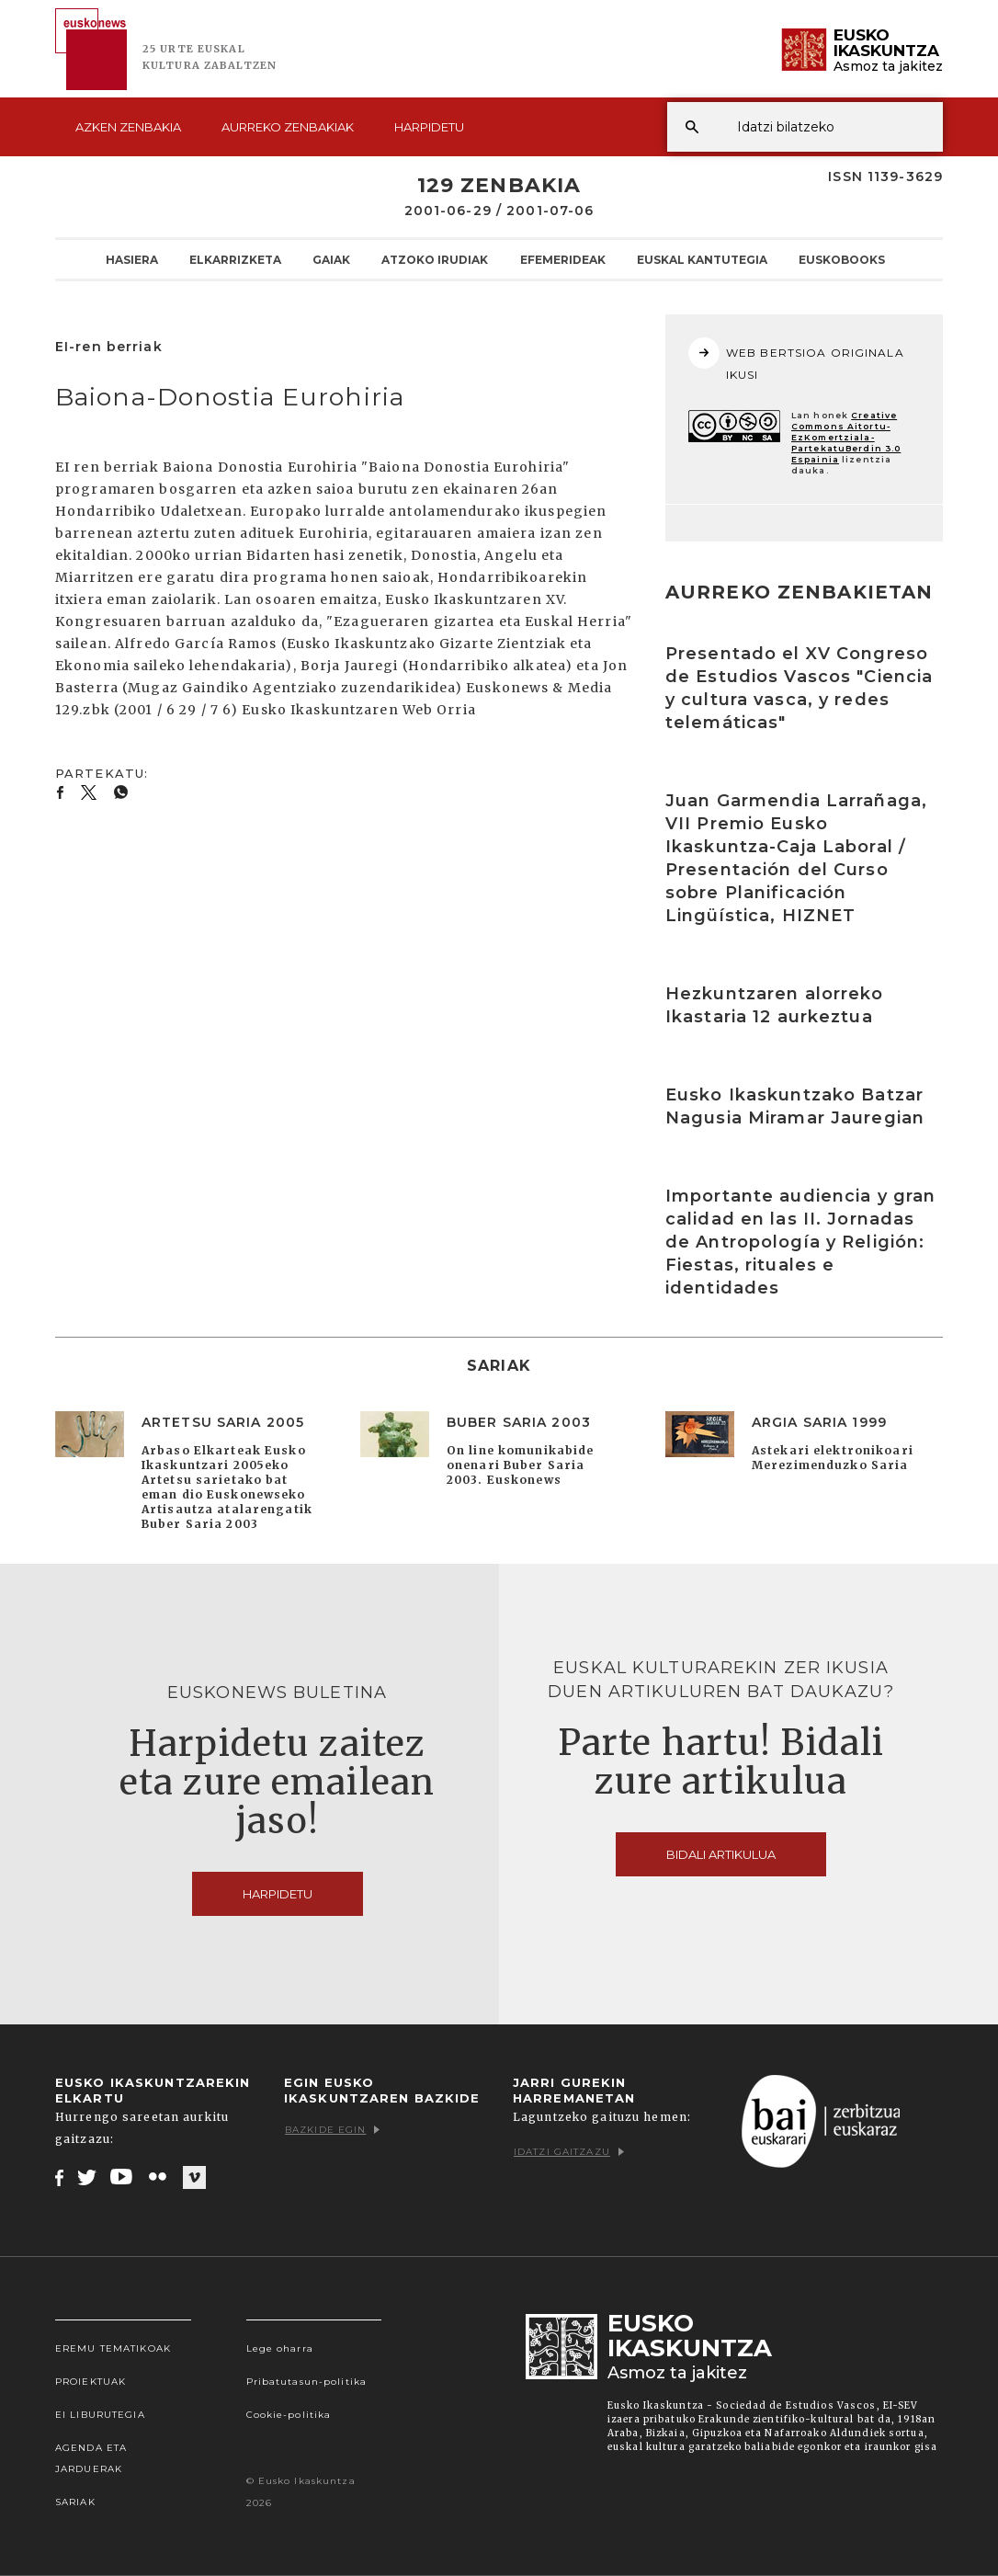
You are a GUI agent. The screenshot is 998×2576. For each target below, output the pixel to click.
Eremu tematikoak (113, 2348)
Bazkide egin (332, 2130)
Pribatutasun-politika (307, 2382)
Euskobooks (842, 259)
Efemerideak (563, 259)
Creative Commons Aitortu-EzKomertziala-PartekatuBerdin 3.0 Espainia (846, 437)
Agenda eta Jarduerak (91, 2458)
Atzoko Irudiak (434, 259)
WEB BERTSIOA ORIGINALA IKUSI (796, 359)
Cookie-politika (289, 2415)
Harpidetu (429, 127)
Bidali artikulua (721, 1854)
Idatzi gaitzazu (569, 2152)
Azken (128, 127)
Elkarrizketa (235, 259)
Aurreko (287, 127)
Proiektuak (90, 2382)
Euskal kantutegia (702, 259)
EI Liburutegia (100, 2415)
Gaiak (331, 259)
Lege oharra (279, 2348)
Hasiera (132, 259)
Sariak (75, 2502)
